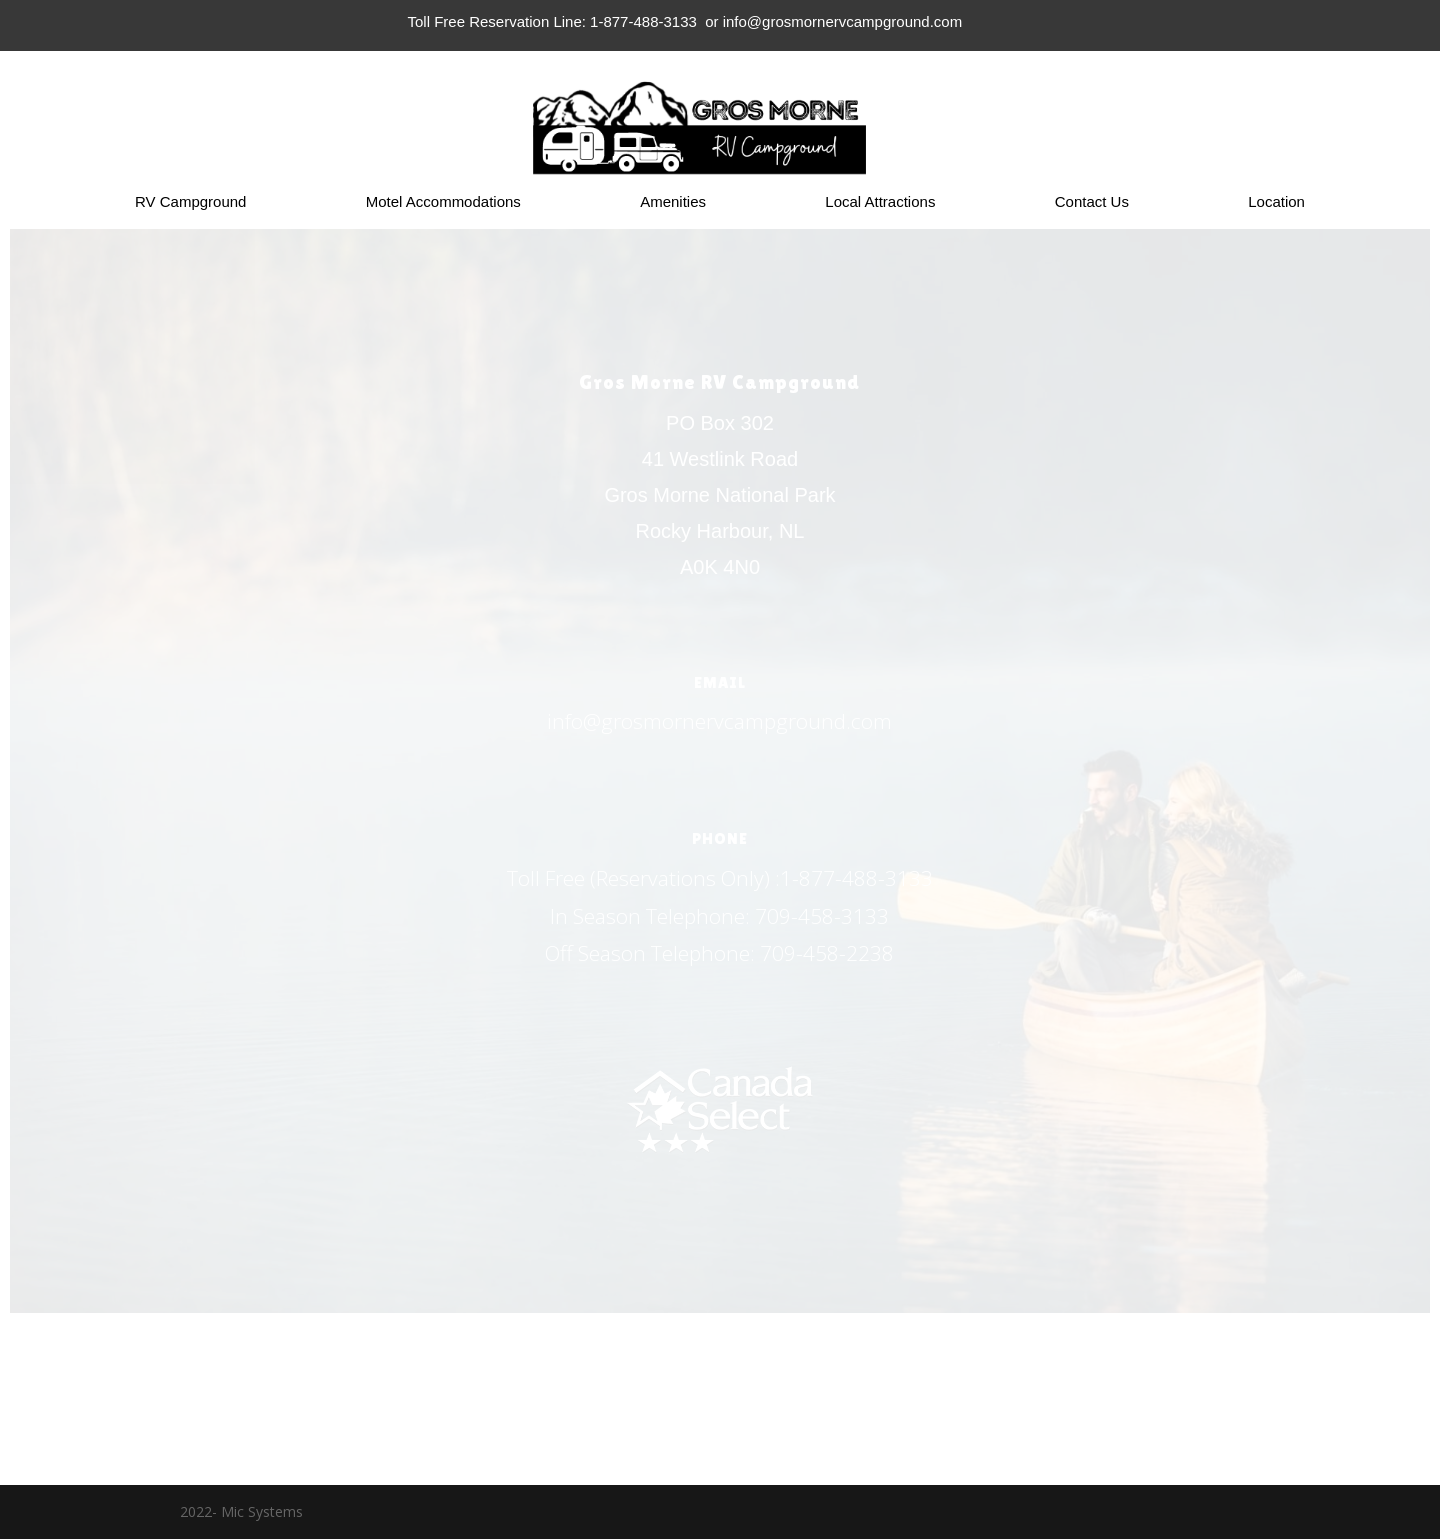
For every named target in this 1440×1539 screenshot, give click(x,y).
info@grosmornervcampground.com (719, 721)
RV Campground (190, 202)
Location (1276, 202)
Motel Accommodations (443, 202)
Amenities (673, 202)
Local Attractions (880, 202)
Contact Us (1092, 202)
